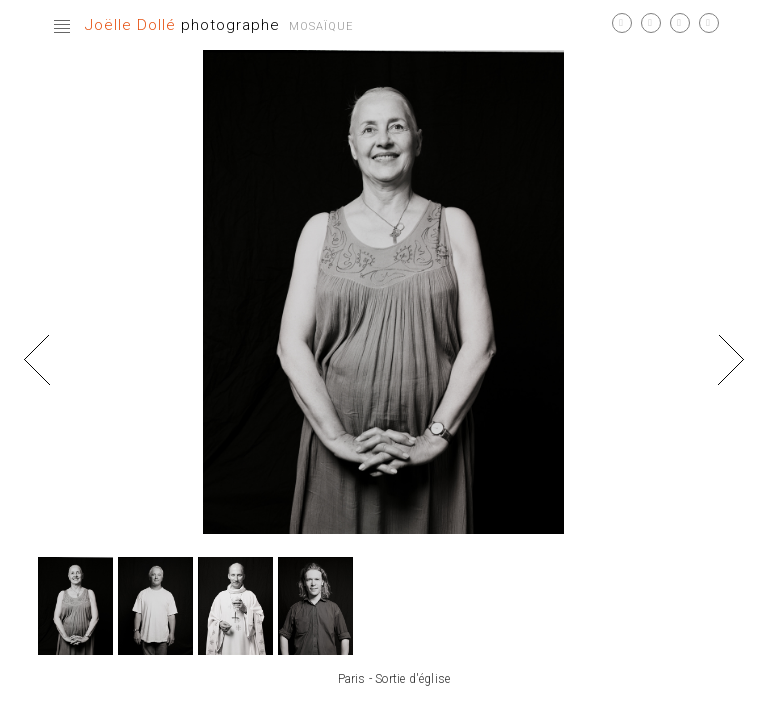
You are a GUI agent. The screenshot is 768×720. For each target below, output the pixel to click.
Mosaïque (321, 26)
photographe (182, 25)
